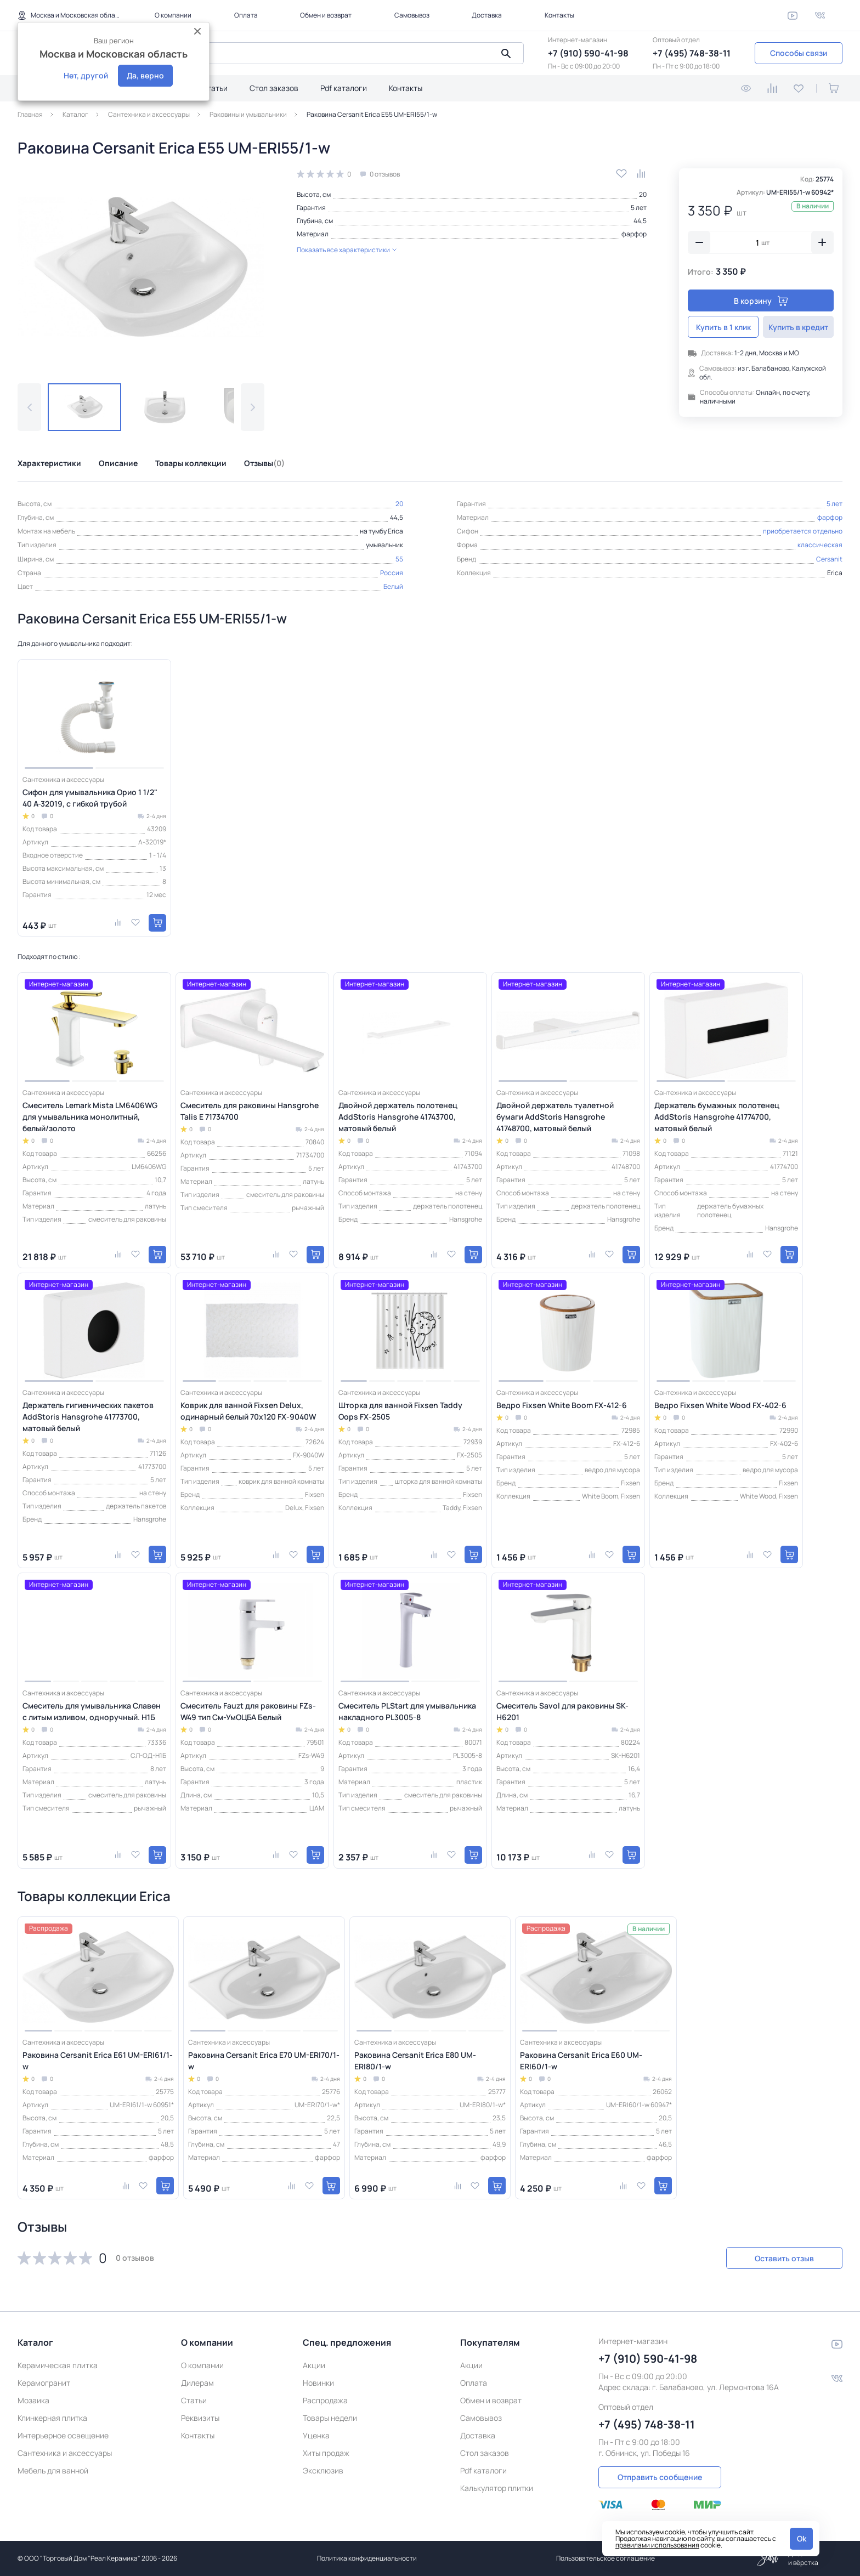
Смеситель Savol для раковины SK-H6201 (562, 1711)
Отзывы (264, 463)
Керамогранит (44, 2383)
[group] (141, 267)
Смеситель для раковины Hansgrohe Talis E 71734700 (249, 1111)
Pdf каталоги (343, 88)
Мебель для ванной (53, 2470)
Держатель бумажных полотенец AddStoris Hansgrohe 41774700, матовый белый (716, 1116)
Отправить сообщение (660, 2477)
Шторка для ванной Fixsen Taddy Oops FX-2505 (400, 1411)
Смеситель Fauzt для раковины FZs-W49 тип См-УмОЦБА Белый (248, 1711)
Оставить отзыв (784, 2258)
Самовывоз (411, 15)
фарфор (634, 234)
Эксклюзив (323, 2470)
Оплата (246, 15)
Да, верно (145, 75)
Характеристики (49, 463)
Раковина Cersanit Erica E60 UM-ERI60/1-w (581, 2061)
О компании (173, 15)
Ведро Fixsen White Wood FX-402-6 (720, 1405)
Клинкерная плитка (52, 2418)
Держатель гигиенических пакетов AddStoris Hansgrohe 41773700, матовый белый (88, 1416)
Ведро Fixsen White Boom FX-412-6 (561, 1405)
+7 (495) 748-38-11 (692, 53)
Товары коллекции (191, 463)
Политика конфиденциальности (367, 2558)
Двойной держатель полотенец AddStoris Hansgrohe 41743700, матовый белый (397, 1116)
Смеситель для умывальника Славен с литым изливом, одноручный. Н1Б (91, 1711)
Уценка (316, 2435)
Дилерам (197, 2383)
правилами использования (657, 2545)
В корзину (761, 301)
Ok (801, 2538)
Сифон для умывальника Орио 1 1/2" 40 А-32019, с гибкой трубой (89, 798)
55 (399, 559)
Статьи (215, 88)
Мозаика (33, 2400)
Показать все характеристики (347, 249)
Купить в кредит (798, 327)
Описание (118, 463)
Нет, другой (86, 75)
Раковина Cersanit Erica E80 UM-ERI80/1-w (415, 2061)
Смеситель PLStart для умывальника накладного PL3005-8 (407, 1711)
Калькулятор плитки (496, 2488)
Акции (314, 2365)
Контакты (559, 15)
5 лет (639, 207)
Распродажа (325, 2400)
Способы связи (798, 53)
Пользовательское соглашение (605, 2558)
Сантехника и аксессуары (65, 2453)
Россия (391, 572)
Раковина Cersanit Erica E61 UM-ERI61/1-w (97, 2061)
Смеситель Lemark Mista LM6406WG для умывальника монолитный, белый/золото (89, 1116)
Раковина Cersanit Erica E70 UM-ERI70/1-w (264, 2061)
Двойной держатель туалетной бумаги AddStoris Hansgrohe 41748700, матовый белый (555, 1116)
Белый (393, 586)
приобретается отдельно (802, 531)
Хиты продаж (326, 2453)
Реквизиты (200, 2418)
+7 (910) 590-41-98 (588, 53)
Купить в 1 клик (723, 327)
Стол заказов (274, 88)
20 (643, 194)
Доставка (487, 15)
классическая (819, 544)
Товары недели (330, 2418)
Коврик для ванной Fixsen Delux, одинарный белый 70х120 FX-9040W (248, 1411)
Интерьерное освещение (63, 2435)
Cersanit (829, 559)
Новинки (318, 2383)
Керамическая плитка (58, 2365)
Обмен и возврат (326, 15)
